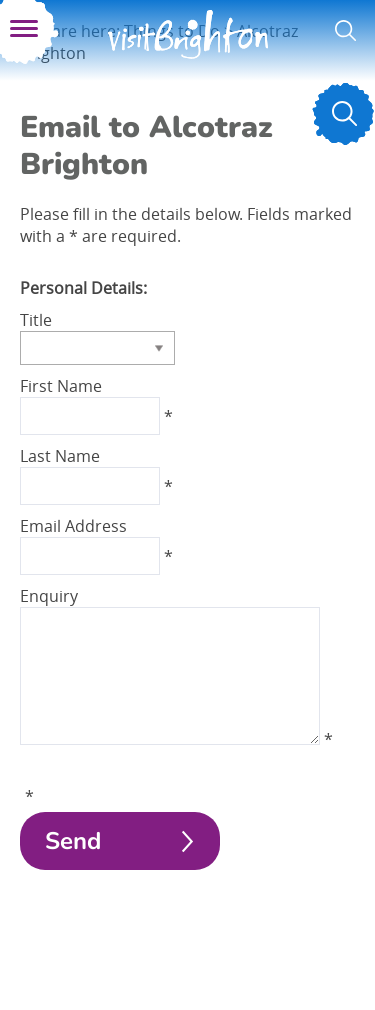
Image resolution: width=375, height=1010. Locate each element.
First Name (61, 386)
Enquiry (49, 596)
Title (36, 320)
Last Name (60, 456)
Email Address (73, 526)
